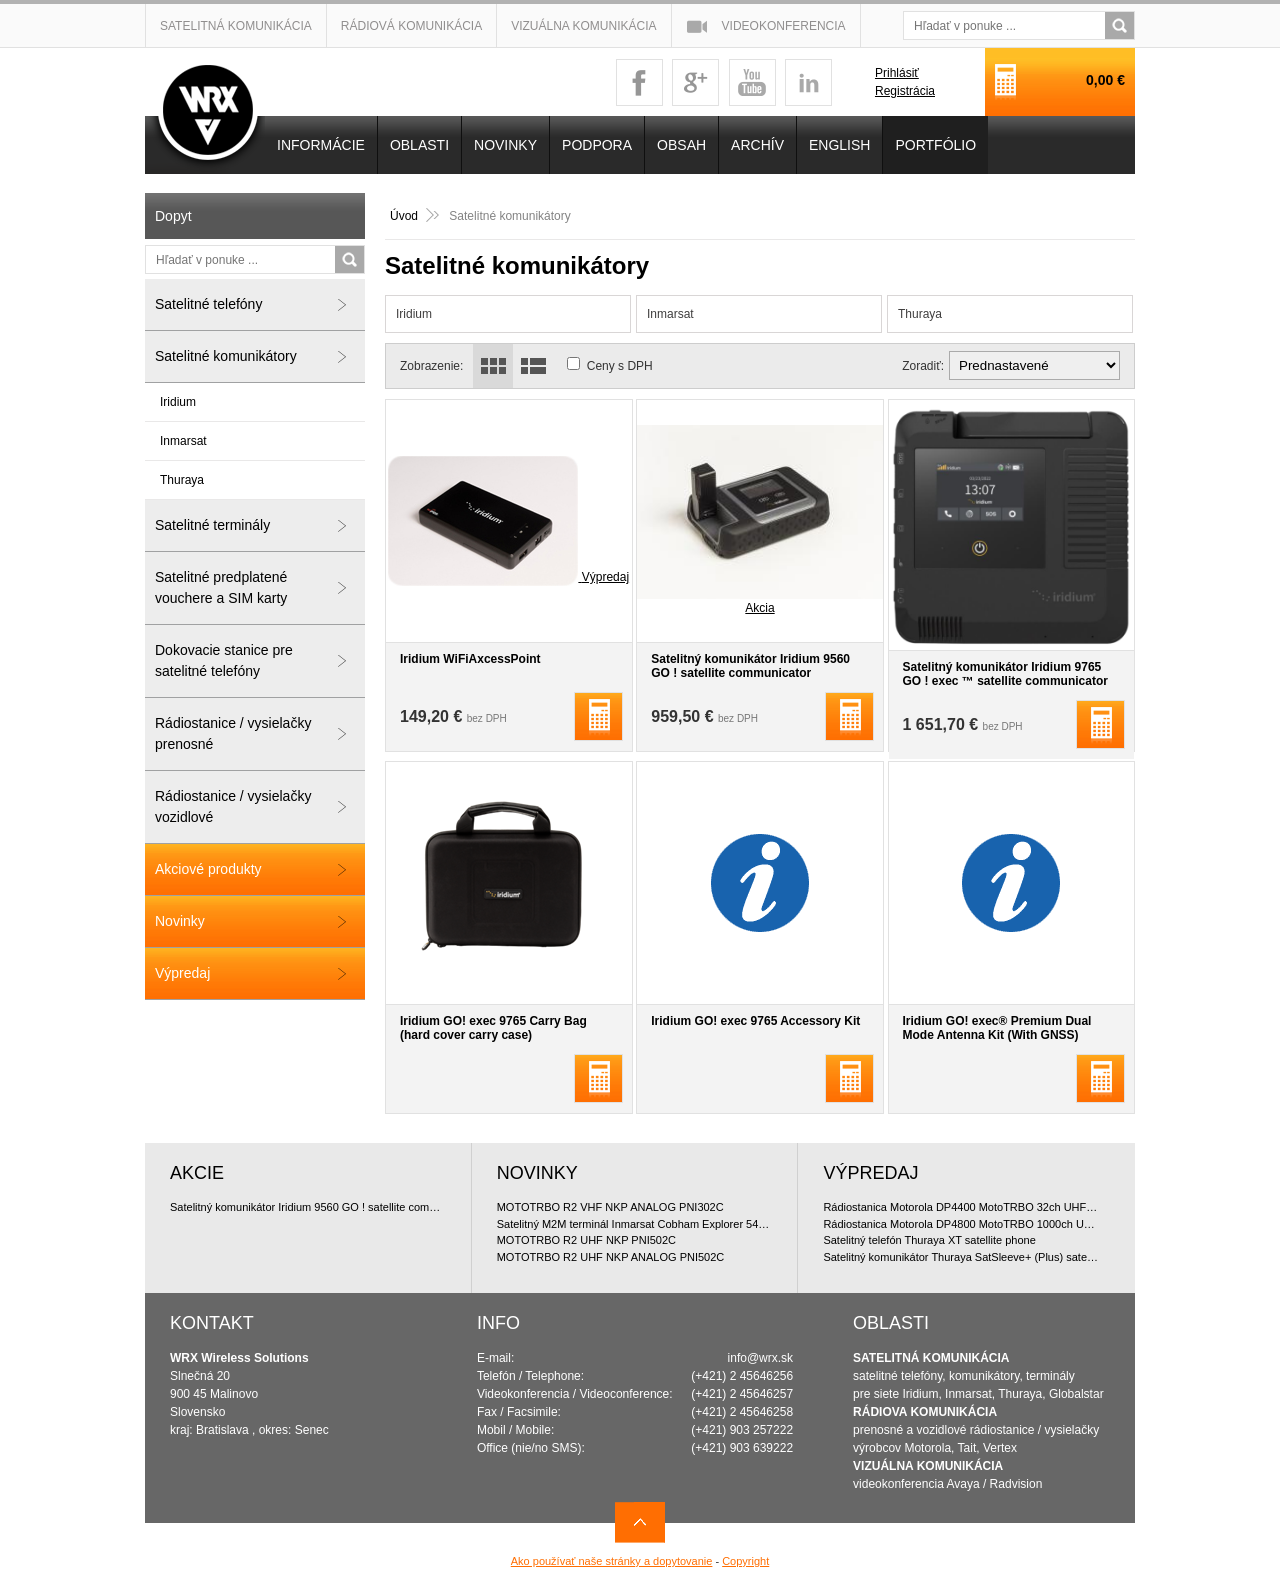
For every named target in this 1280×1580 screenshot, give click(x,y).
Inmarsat (670, 314)
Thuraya (920, 314)
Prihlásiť (897, 73)
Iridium (414, 314)
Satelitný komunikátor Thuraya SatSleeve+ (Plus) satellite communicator (961, 1257)
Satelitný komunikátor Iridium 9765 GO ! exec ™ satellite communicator (1005, 674)
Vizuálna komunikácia (583, 26)
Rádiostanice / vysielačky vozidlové (233, 806)
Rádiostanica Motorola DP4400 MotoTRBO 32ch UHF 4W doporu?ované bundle (961, 1207)
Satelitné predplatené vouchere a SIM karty (221, 587)
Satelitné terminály (212, 525)
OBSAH (681, 145)
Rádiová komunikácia (411, 26)
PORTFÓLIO (935, 145)
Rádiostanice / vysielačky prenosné (233, 733)
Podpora (597, 145)
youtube (752, 82)
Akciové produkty (208, 869)
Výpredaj (182, 973)
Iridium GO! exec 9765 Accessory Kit (755, 1021)
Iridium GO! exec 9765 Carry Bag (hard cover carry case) (493, 1028)
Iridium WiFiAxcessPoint (470, 659)
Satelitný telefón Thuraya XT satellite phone (929, 1240)
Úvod (404, 216)
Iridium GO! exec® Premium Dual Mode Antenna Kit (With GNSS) (997, 1028)
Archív (757, 145)
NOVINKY (505, 145)
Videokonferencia (784, 26)
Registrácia (905, 91)
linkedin (808, 82)
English (839, 145)
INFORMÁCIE (321, 145)
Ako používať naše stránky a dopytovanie (612, 1561)
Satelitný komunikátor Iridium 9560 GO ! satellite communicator (750, 666)
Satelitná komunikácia (236, 26)
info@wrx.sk (761, 1358)
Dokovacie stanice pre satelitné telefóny (224, 660)
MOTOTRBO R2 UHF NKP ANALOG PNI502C (611, 1257)
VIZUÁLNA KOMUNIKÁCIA (928, 1466)
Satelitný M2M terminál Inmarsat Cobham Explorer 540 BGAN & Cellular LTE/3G (635, 1224)
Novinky (180, 921)
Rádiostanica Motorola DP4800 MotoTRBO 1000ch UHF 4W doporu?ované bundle (961, 1224)
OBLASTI (419, 145)
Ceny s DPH (620, 366)
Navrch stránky (640, 1522)
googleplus (695, 82)
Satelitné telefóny (208, 304)
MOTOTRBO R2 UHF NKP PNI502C (586, 1240)
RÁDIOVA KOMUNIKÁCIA (925, 1412)
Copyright (745, 1561)
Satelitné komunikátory (226, 356)
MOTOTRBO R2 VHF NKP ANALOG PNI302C (610, 1207)
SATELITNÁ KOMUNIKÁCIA (931, 1358)
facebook (639, 82)
